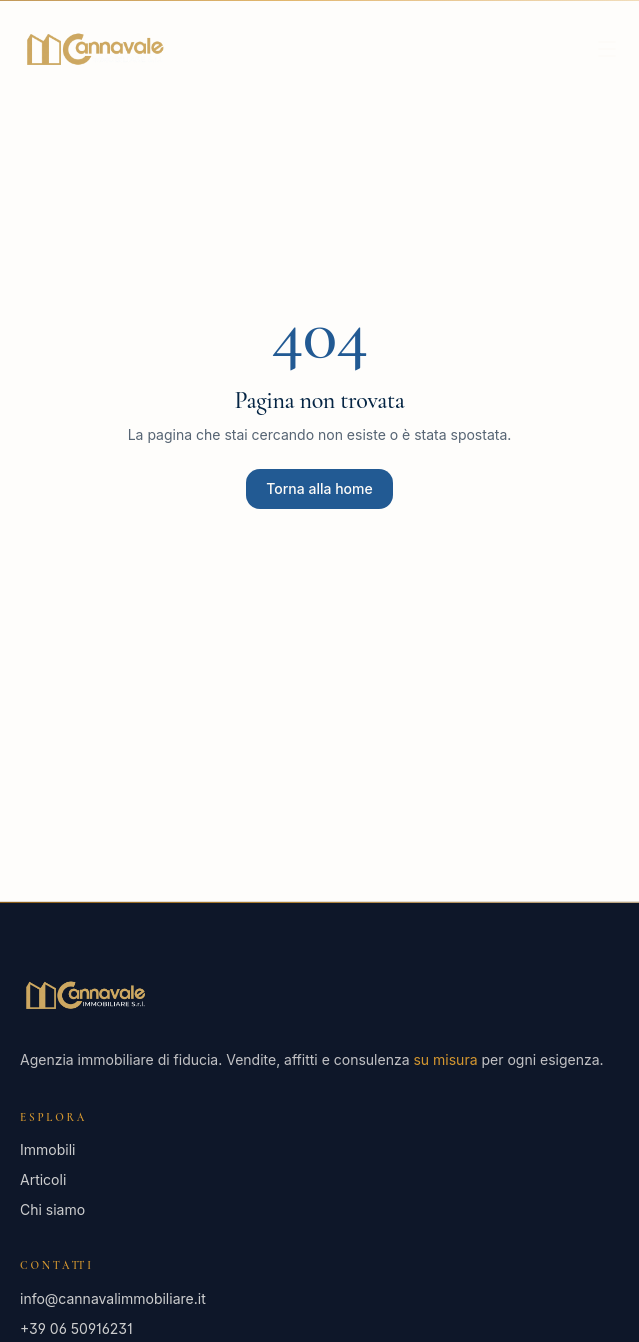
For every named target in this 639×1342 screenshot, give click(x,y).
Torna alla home (319, 488)
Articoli (43, 1179)
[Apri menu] (607, 49)
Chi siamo (52, 1209)
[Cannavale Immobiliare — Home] (94, 49)
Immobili (47, 1149)
